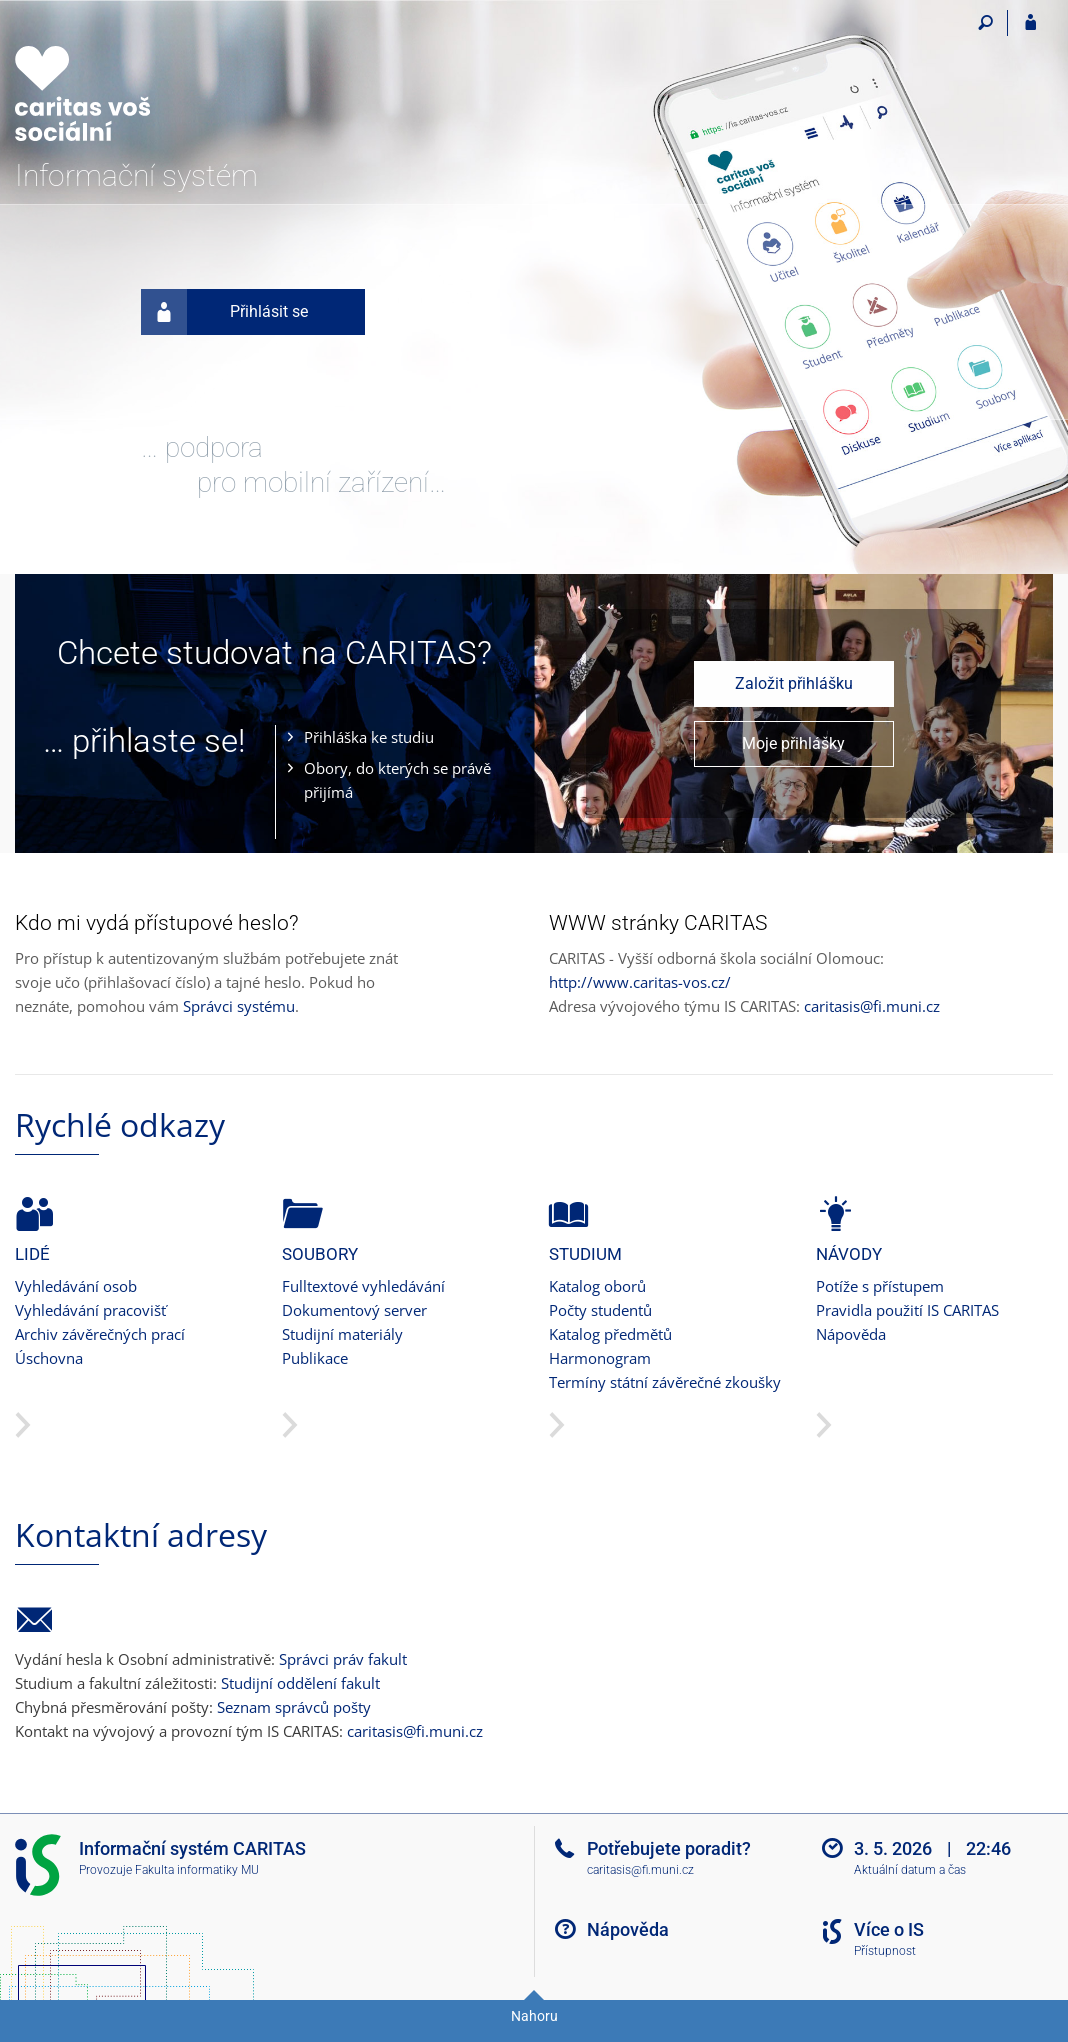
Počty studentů (600, 1310)
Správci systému (239, 1006)
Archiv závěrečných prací (100, 1334)
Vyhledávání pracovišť (90, 1310)
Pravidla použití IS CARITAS (907, 1310)
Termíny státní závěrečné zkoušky (665, 1382)
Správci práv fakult (343, 1659)
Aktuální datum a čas (910, 1870)
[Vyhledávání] (985, 23)
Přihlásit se (224, 312)
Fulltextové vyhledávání (363, 1286)
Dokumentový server (354, 1310)
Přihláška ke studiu (369, 737)
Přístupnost (885, 1951)
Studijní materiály (342, 1334)
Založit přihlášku (794, 683)
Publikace (315, 1358)
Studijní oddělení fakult (300, 1683)
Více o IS (889, 1929)
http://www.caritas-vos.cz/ (640, 982)
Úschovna (49, 1358)
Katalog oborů (597, 1286)
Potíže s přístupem (880, 1286)
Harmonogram (600, 1358)
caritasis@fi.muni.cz (872, 1006)
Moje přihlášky (793, 743)
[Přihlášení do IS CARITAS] (1030, 23)
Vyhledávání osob (76, 1286)
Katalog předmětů (610, 1334)
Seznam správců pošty (294, 1707)
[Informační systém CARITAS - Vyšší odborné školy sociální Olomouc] (127, 81)
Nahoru (534, 2016)
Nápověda (851, 1334)
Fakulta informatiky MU (197, 1870)
